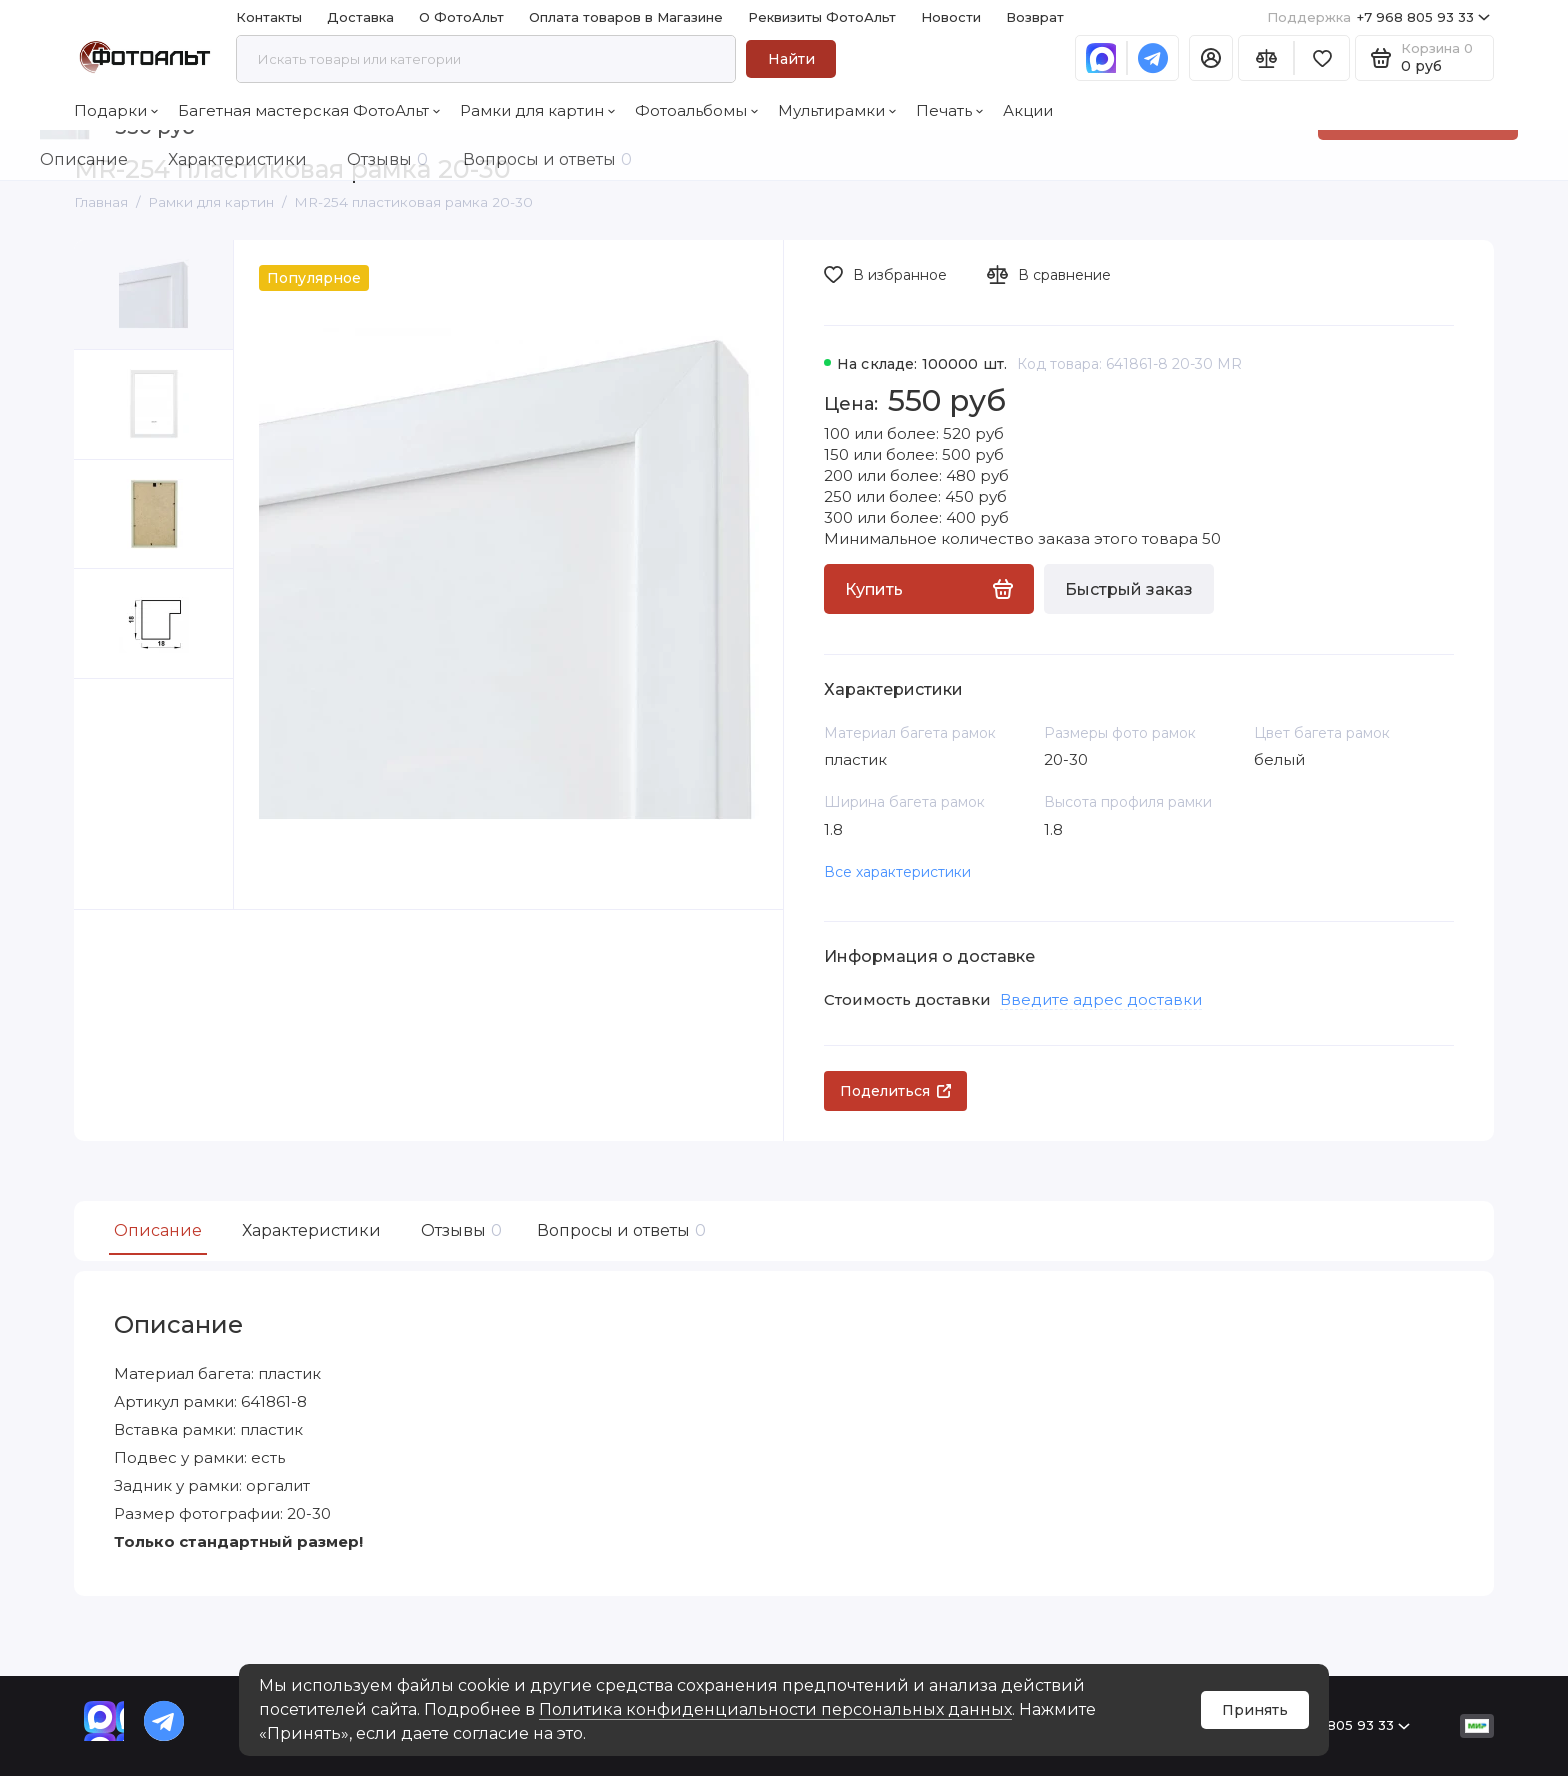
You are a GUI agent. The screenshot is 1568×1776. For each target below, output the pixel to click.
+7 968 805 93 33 (1378, 17)
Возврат (1035, 17)
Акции (1028, 110)
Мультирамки (837, 110)
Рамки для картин (537, 110)
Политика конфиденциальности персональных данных (775, 1709)
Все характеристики (897, 872)
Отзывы (459, 1230)
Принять (1255, 1710)
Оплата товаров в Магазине (626, 17)
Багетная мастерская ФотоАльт (309, 110)
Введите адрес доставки (1101, 999)
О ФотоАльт (461, 17)
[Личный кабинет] (1211, 58)
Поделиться (895, 1091)
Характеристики (311, 1230)
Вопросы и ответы (619, 1230)
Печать (949, 110)
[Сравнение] (1266, 58)
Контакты (269, 17)
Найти (791, 59)
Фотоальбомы (696, 110)
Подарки (116, 110)
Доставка (360, 17)
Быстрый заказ (1129, 589)
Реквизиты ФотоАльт (822, 17)
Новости (951, 17)
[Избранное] (1322, 58)
